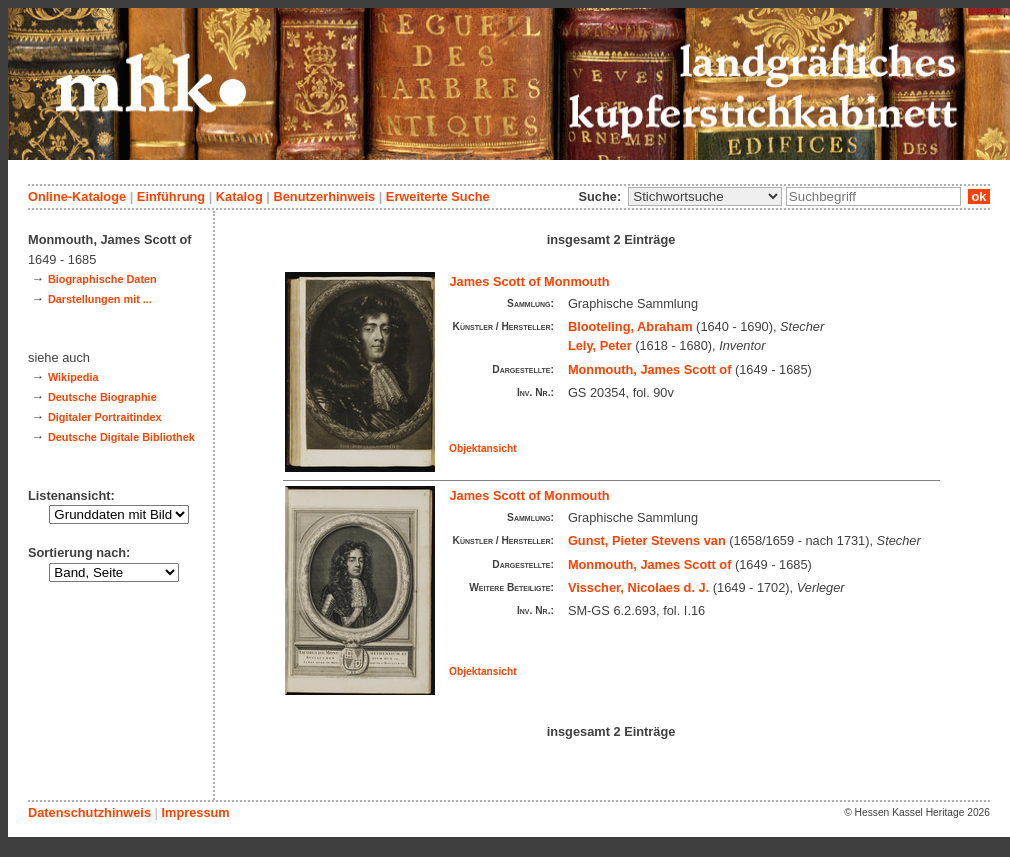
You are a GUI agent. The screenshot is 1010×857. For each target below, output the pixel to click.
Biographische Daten (102, 279)
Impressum (195, 812)
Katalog (239, 196)
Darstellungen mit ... (100, 299)
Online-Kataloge (77, 196)
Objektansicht (483, 448)
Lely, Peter (600, 345)
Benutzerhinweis (324, 196)
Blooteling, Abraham (630, 326)
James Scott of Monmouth (530, 281)
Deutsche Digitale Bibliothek (121, 437)
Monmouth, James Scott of (650, 369)
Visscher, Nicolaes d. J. (638, 587)
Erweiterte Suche (438, 196)
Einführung (171, 196)
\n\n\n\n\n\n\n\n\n (705, 196)
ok (979, 196)
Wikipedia (73, 377)
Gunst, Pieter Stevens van (647, 540)
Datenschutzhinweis (89, 812)
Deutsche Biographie (102, 397)
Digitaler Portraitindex (105, 417)
